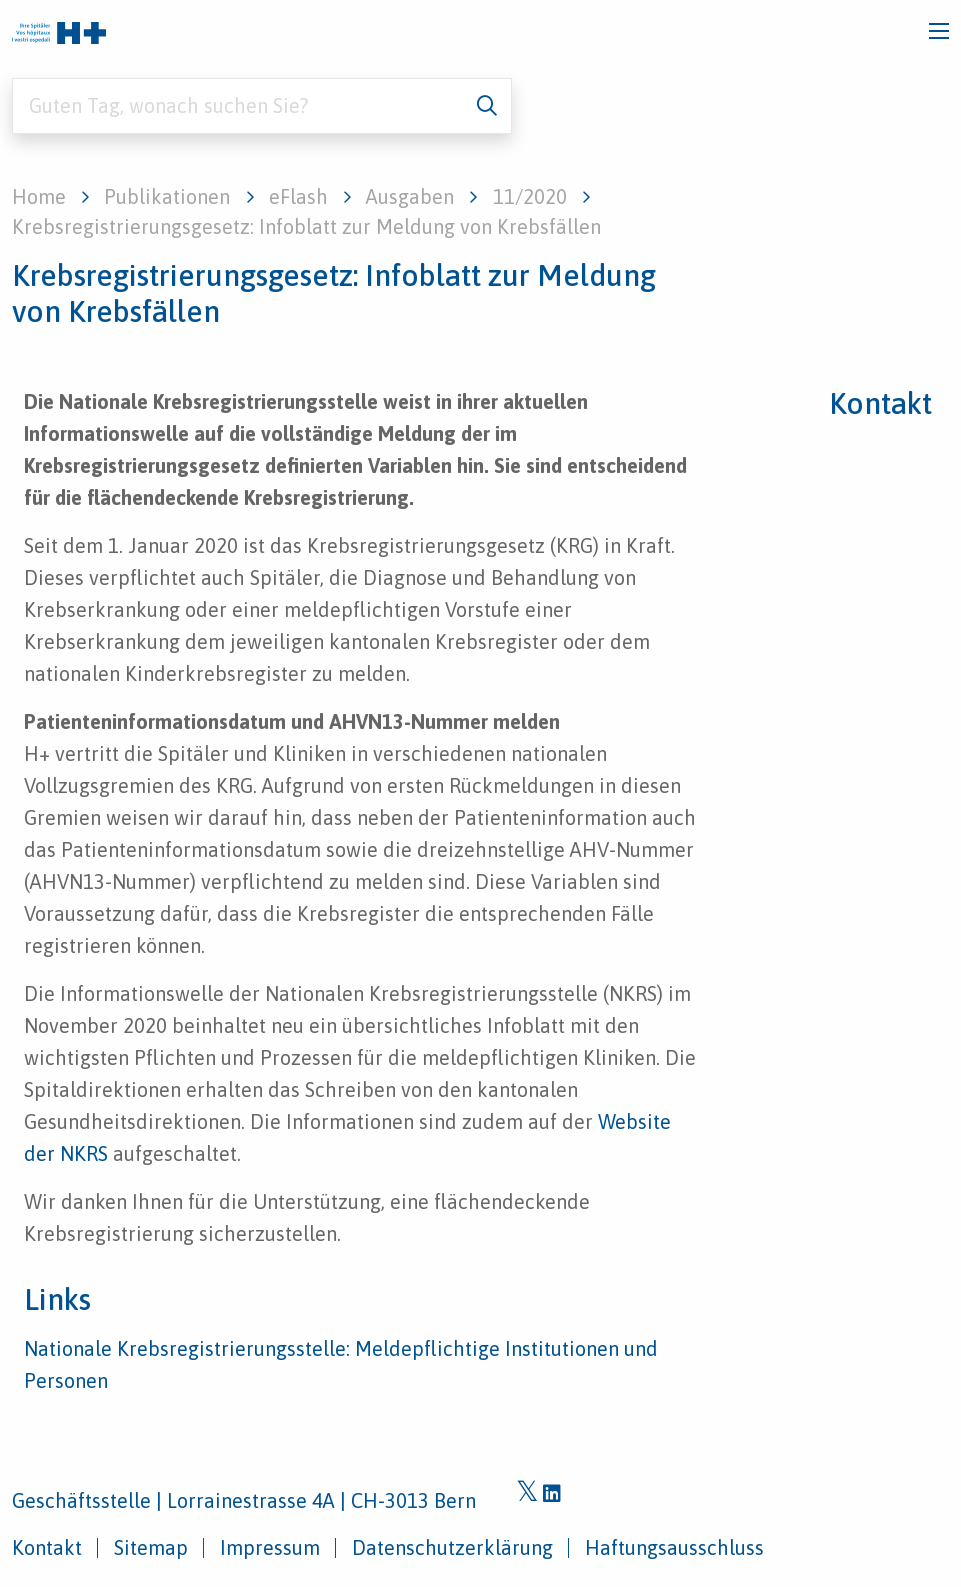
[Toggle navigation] (939, 31)
